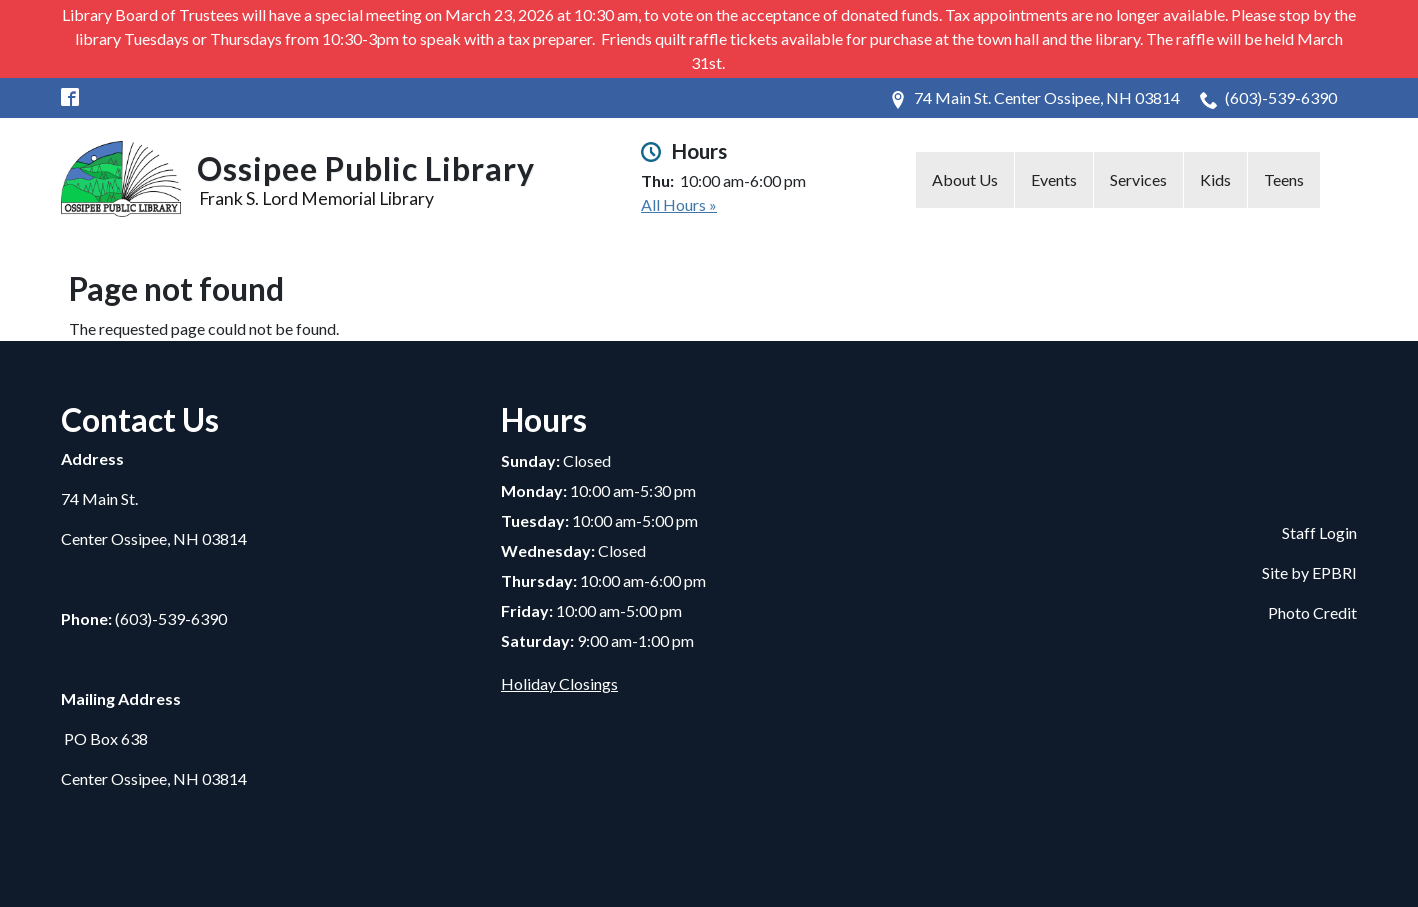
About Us (965, 179)
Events (1054, 179)
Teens (1284, 179)
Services (1138, 179)
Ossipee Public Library (366, 168)
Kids (1215, 179)
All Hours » (679, 204)
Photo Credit (1312, 612)
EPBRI (1334, 572)
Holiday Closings (559, 683)
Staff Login (1319, 532)
